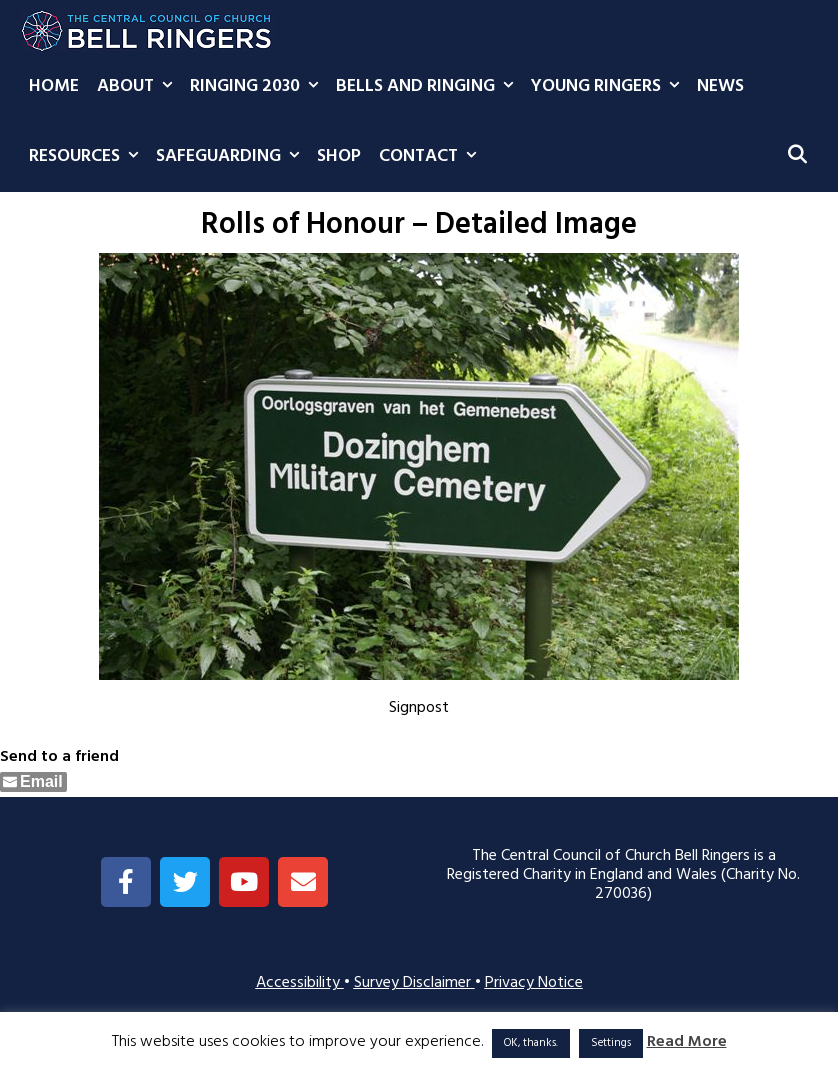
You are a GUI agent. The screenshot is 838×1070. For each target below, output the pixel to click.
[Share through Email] (33, 782)
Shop (339, 156)
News (720, 86)
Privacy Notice (534, 983)
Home (54, 86)
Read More (687, 1042)
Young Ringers (609, 87)
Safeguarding (232, 157)
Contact (432, 157)
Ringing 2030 (258, 87)
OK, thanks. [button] (531, 1043)
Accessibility (300, 983)
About (139, 87)
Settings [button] (611, 1043)
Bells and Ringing (429, 87)
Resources (88, 157)
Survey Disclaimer (414, 983)
